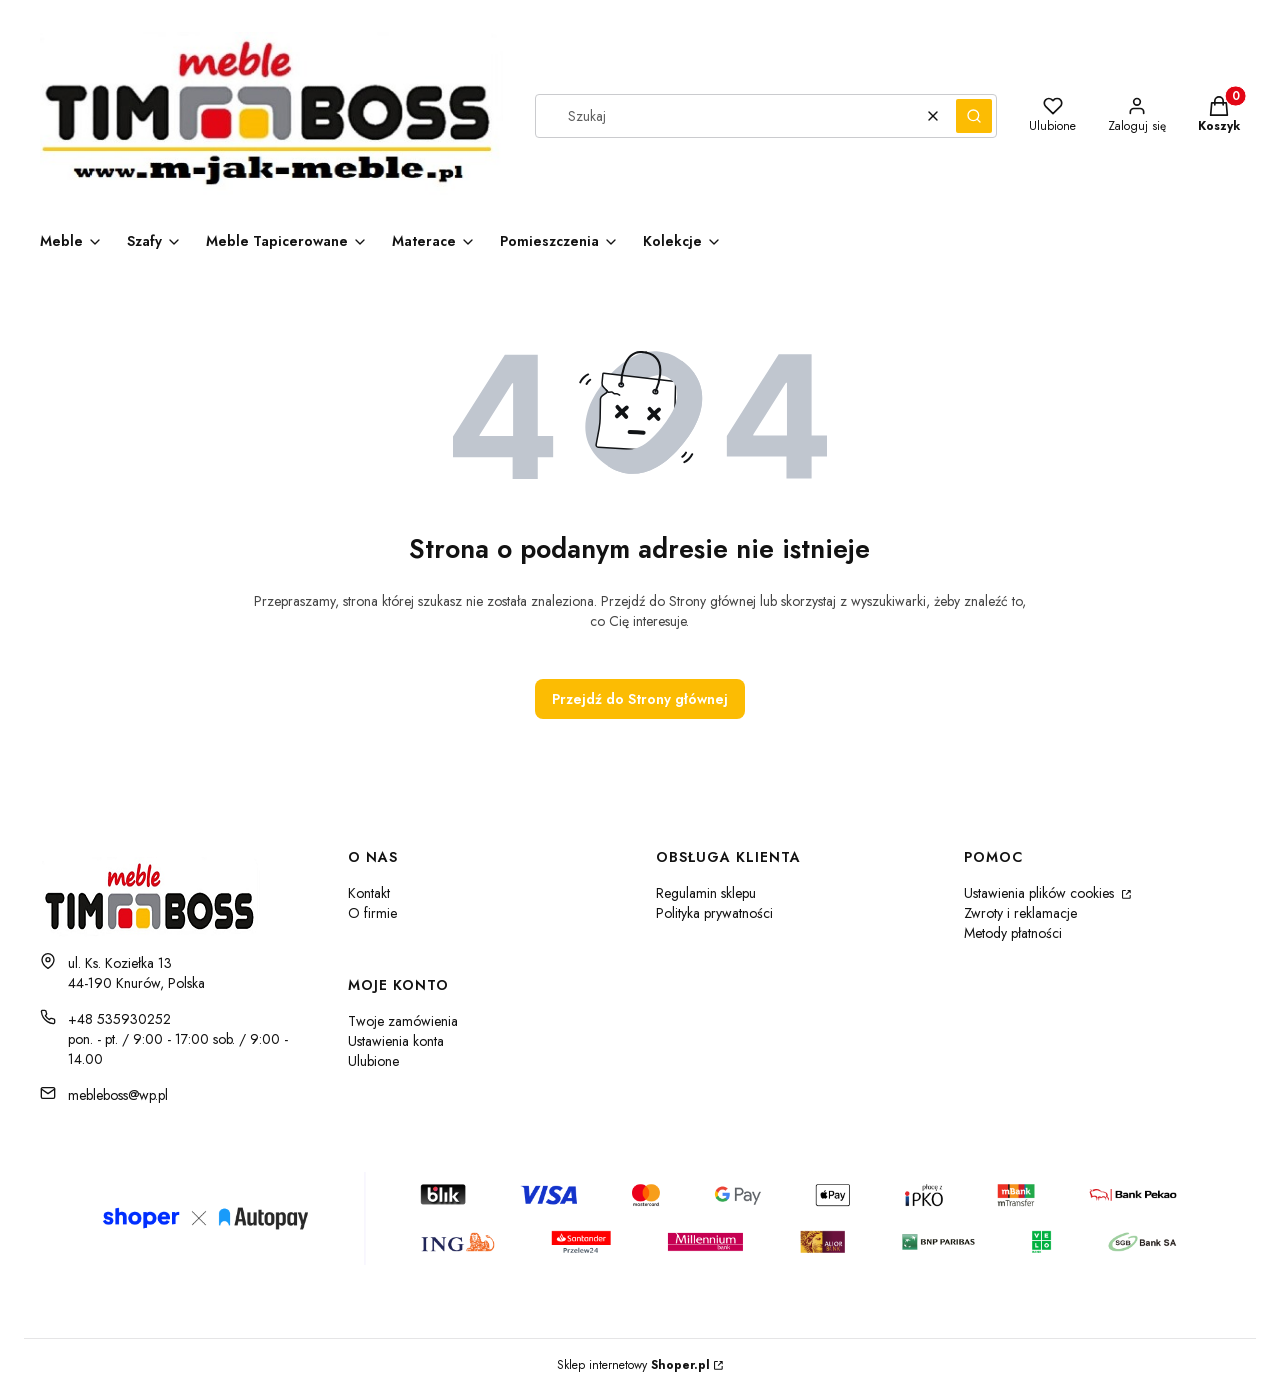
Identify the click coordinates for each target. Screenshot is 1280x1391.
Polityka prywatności (714, 913)
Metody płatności (1013, 933)
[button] (974, 116)
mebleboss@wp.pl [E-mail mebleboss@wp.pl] (118, 1095)
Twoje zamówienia (403, 1021)
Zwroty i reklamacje (1020, 913)
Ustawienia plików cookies (1041, 893)
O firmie (372, 913)
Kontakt (369, 893)
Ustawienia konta (396, 1041)
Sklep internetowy (633, 1365)
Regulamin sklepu (706, 893)
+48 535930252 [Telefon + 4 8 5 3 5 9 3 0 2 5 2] (119, 1019)
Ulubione (373, 1061)
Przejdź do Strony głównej (640, 699)
